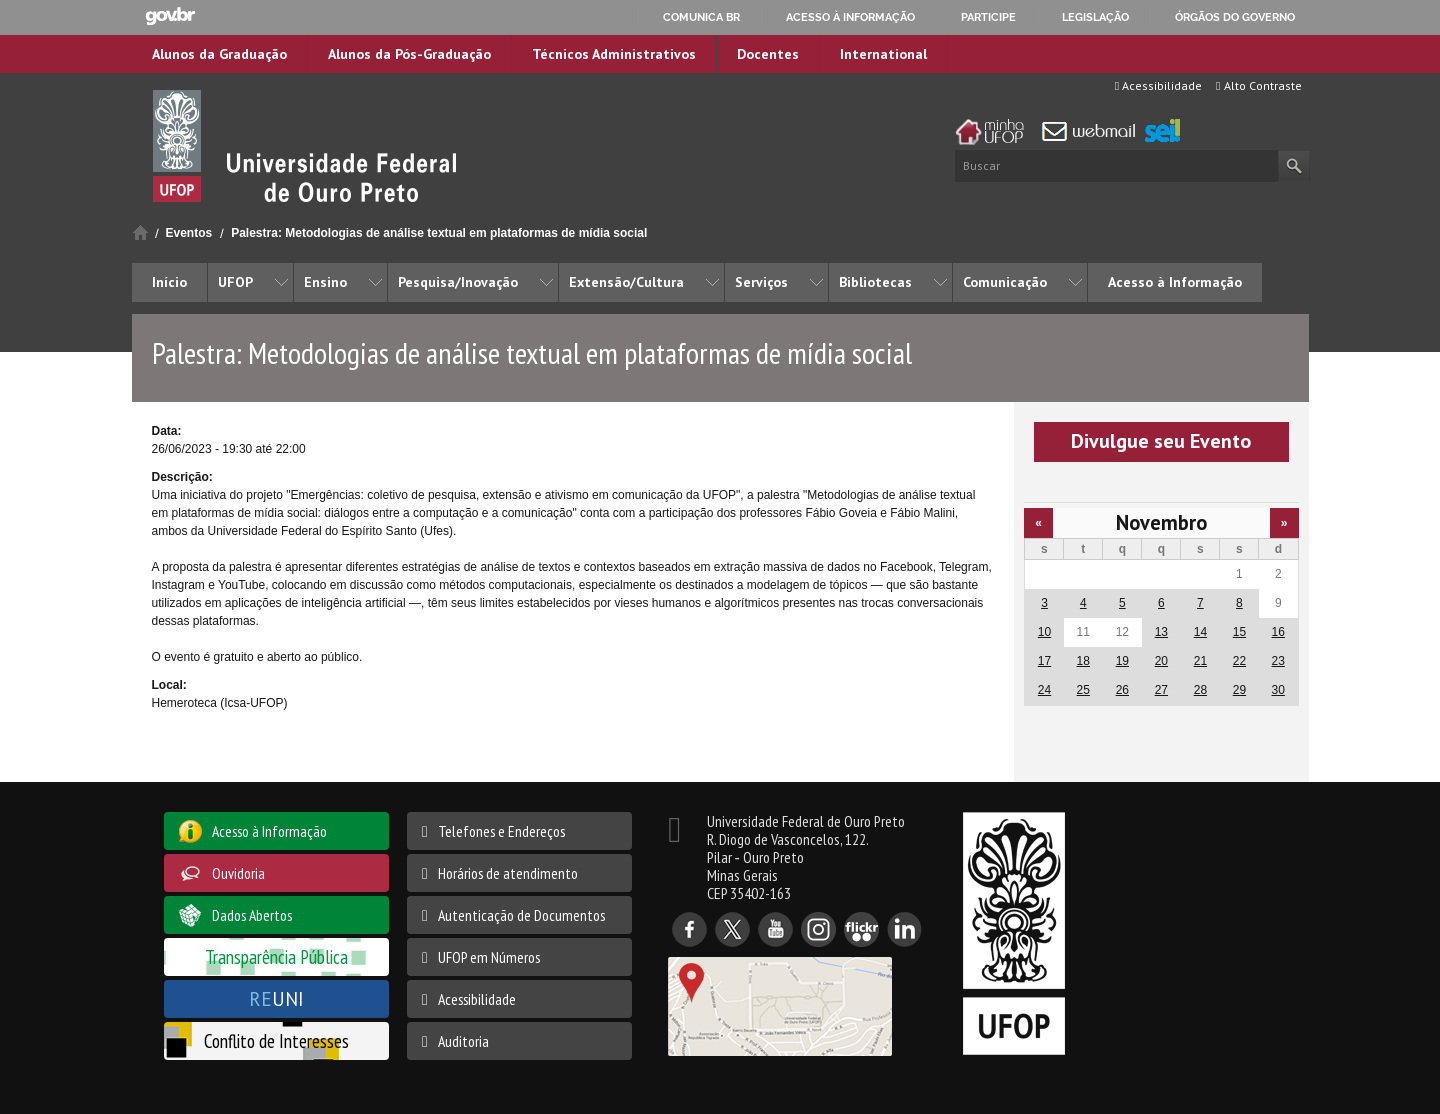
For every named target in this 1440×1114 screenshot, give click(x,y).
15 (1239, 632)
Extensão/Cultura (626, 282)
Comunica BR (701, 17)
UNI (276, 998)
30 (1278, 690)
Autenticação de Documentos (521, 915)
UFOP (235, 282)
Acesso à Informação (1175, 282)
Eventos (189, 233)
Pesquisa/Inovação (458, 282)
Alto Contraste (1258, 85)
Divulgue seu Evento (1161, 441)
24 (1044, 690)
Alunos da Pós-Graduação (409, 54)
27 (1161, 690)
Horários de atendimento (508, 873)
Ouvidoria (238, 873)
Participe (988, 17)
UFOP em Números (489, 957)
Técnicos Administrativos (614, 54)
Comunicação (1005, 282)
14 (1200, 632)
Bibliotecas (875, 282)
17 (1044, 661)
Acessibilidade (1158, 85)
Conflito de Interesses (276, 1040)
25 (1083, 690)
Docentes (768, 54)
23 (1278, 661)
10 (1044, 632)
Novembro (1161, 522)
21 (1200, 661)
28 (1200, 690)
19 (1122, 661)
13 (1161, 632)
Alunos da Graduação (219, 54)
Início (140, 232)
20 (1161, 661)
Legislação (1095, 17)
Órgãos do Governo (1235, 17)
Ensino (325, 282)
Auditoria (463, 1041)
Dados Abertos (252, 915)
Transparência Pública (276, 956)
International (883, 54)
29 (1239, 690)
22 (1239, 661)
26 (1122, 690)
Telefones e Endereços (501, 831)
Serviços (761, 282)
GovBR (170, 16)
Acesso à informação (850, 17)
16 (1278, 632)
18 (1083, 661)
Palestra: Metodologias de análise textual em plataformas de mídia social (439, 233)
